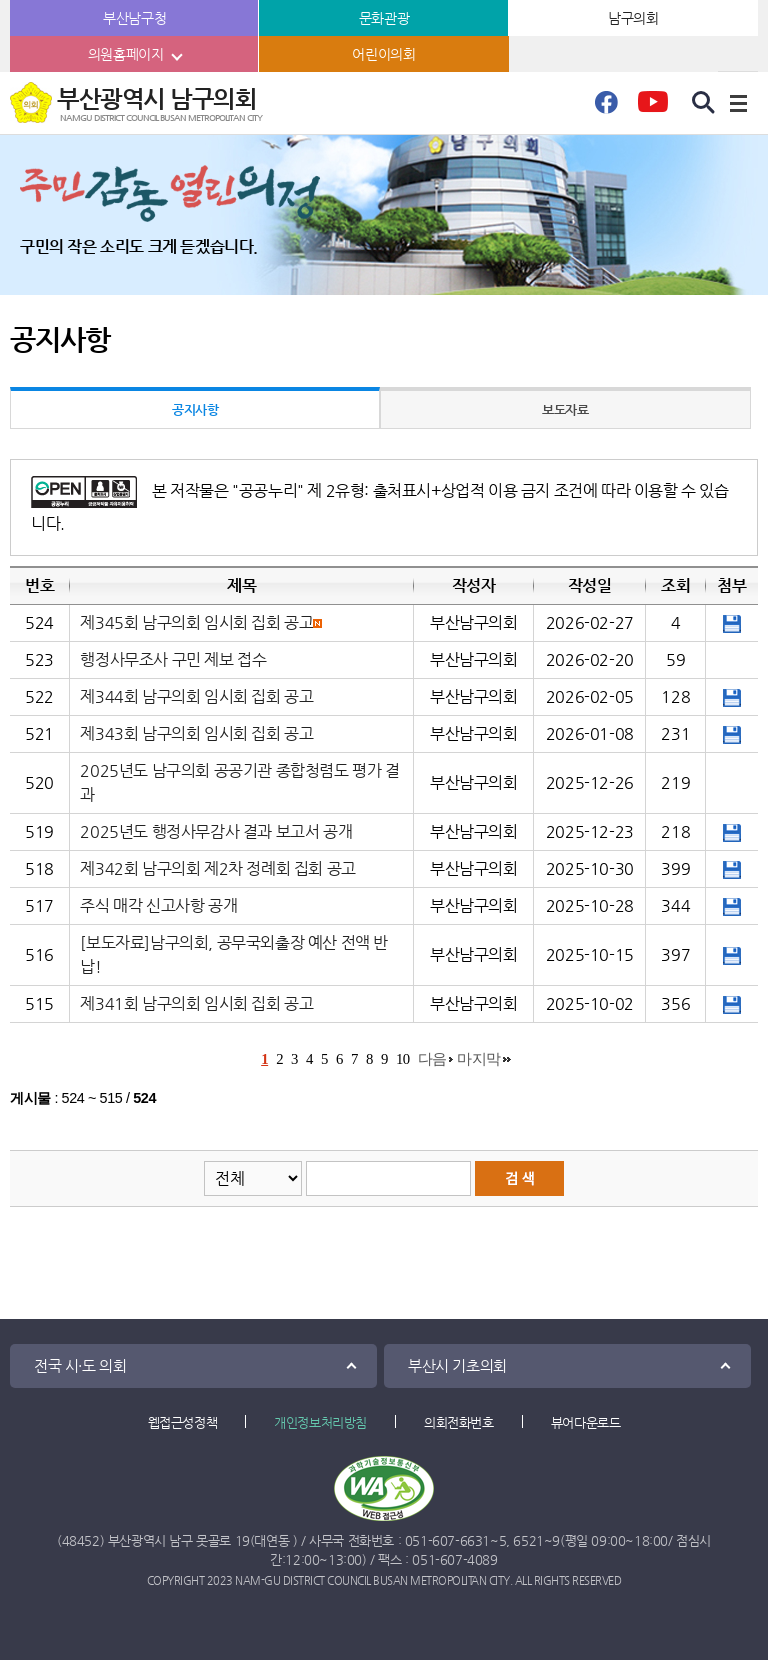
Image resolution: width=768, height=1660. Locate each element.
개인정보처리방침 (320, 1422)
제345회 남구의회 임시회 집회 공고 (196, 622)
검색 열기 (704, 103)
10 (403, 1059)
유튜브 (652, 108)
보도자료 (565, 409)
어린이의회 (383, 54)
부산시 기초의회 (457, 1365)
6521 (528, 1540)
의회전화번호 (459, 1422)
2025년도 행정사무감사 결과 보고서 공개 (216, 831)
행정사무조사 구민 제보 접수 (173, 659)
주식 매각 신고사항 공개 (158, 905)
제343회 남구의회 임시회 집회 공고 (196, 733)
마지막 (479, 1059)
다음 (432, 1059)
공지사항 (195, 409)
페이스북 (606, 108)
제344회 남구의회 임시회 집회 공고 (196, 696)
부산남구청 (134, 18)
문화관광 (384, 18)
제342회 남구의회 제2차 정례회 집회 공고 (217, 868)
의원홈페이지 (126, 54)
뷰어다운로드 (586, 1422)
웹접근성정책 (183, 1422)
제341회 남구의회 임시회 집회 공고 (196, 1003)
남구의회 (633, 18)
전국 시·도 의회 (80, 1365)
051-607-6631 (447, 1540)
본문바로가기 (0, 0)
